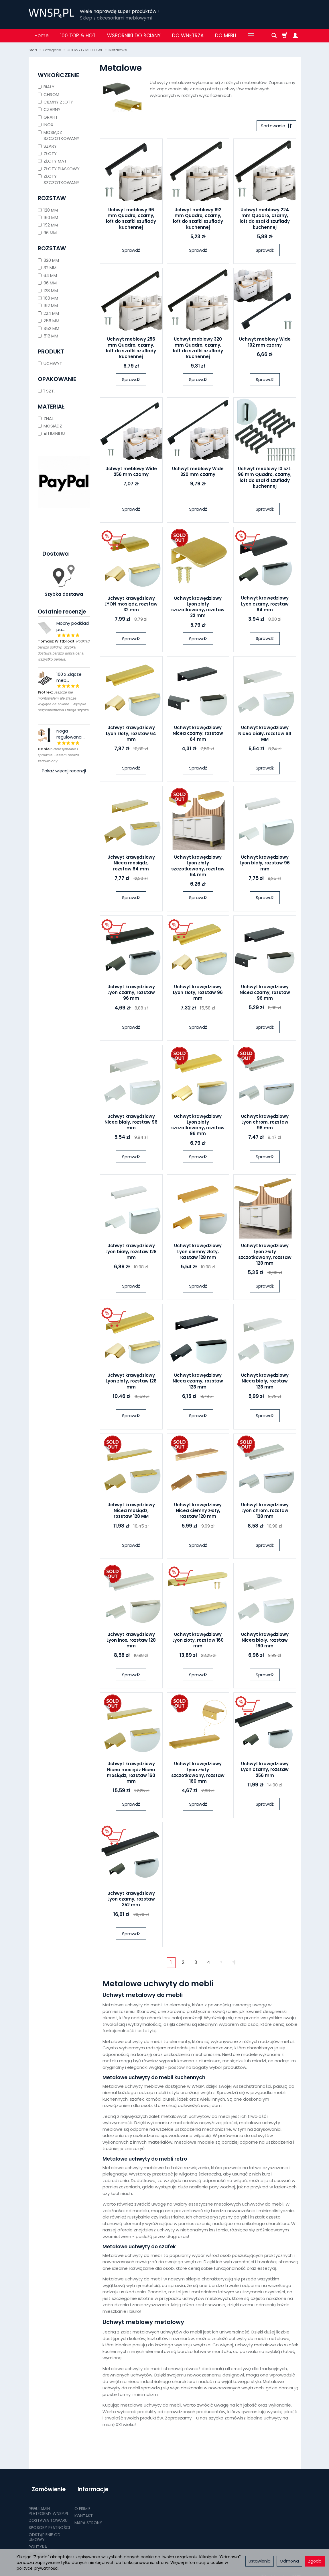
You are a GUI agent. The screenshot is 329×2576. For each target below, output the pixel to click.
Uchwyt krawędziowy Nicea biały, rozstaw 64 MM (264, 735)
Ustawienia (260, 2561)
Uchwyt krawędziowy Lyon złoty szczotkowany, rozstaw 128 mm (264, 1256)
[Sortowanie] (274, 126)
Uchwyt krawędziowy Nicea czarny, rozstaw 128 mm (198, 1383)
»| (234, 1964)
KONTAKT (83, 2509)
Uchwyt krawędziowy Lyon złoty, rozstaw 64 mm (131, 735)
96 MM (47, 233)
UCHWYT (50, 363)
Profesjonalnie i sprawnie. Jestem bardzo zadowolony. (58, 755)
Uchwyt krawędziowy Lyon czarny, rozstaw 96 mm (131, 994)
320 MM (48, 260)
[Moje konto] (295, 35)
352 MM (48, 328)
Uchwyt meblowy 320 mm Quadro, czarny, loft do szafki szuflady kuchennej (198, 349)
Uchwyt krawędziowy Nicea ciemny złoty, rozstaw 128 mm (198, 1512)
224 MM (48, 313)
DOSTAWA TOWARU (48, 2514)
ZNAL (46, 418)
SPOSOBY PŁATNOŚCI (49, 2521)
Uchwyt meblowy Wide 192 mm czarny (265, 343)
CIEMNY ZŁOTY (55, 102)
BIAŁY (46, 87)
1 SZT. (46, 391)
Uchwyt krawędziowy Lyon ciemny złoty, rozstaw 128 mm (198, 1253)
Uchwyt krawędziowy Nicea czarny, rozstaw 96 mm (265, 994)
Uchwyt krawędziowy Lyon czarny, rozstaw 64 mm (265, 605)
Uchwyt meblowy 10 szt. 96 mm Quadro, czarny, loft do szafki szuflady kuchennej (264, 479)
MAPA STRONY (88, 2516)
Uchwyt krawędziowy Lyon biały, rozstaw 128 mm (131, 1253)
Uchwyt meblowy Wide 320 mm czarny (198, 473)
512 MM (48, 336)
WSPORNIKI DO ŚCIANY (134, 35)
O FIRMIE (82, 2502)
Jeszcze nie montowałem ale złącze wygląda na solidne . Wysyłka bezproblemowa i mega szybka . (63, 704)
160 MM (48, 217)
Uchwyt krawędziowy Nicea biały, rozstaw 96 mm (131, 1123)
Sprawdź (131, 252)
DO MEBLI (225, 35)
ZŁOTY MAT (52, 161)
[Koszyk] (284, 35)
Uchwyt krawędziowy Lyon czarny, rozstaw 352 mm (131, 1900)
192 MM (48, 225)
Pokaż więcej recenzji (64, 771)
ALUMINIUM (51, 434)
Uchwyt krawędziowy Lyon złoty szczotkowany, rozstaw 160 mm (197, 1774)
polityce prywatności (37, 2568)
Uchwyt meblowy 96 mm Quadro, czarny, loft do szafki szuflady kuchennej (131, 220)
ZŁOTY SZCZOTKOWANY (58, 179)
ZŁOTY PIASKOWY (59, 169)
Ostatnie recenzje (62, 612)
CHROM (48, 94)
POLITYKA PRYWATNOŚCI (43, 2542)
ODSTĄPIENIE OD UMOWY (44, 2530)
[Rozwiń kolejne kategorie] (251, 35)
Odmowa (289, 2561)
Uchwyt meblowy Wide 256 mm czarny (131, 473)
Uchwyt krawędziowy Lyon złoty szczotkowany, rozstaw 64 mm (197, 867)
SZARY (47, 146)
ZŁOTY (47, 154)
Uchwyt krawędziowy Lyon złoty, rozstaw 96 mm (198, 994)
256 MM (48, 321)
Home (41, 35)
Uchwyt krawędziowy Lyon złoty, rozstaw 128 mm (131, 1383)
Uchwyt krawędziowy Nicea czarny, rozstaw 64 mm (198, 735)
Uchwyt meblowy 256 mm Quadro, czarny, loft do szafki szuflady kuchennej (131, 349)
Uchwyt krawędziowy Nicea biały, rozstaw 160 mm (265, 1642)
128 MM (48, 210)
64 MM (47, 275)
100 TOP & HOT (78, 35)
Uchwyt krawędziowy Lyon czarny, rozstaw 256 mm (265, 1771)
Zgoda (315, 2561)
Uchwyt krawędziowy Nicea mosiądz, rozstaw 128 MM (131, 1512)
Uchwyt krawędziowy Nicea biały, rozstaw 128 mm (265, 1383)
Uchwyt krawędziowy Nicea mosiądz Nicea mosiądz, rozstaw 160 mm (131, 1774)
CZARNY (49, 109)
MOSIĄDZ (50, 426)
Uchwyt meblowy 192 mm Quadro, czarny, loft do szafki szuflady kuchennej (198, 220)
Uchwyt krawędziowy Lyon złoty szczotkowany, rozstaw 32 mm (197, 608)
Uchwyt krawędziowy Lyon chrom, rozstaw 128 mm (265, 1512)
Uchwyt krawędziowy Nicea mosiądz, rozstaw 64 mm (131, 865)
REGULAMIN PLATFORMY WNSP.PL (49, 2504)
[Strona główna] (51, 13)
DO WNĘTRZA (188, 35)
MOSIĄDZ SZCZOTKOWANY (58, 135)
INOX (45, 125)
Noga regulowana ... (70, 734)
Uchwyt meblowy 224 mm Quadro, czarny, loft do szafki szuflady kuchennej (265, 220)
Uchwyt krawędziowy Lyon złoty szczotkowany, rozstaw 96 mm (197, 1126)
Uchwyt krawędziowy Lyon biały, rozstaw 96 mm (265, 865)
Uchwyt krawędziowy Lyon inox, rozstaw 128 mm (131, 1642)
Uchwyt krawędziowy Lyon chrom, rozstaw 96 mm (265, 1123)
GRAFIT (48, 117)
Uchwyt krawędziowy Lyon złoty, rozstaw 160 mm (198, 1642)
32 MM (47, 268)
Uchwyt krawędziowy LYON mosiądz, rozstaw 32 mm (131, 605)
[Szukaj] (274, 35)
